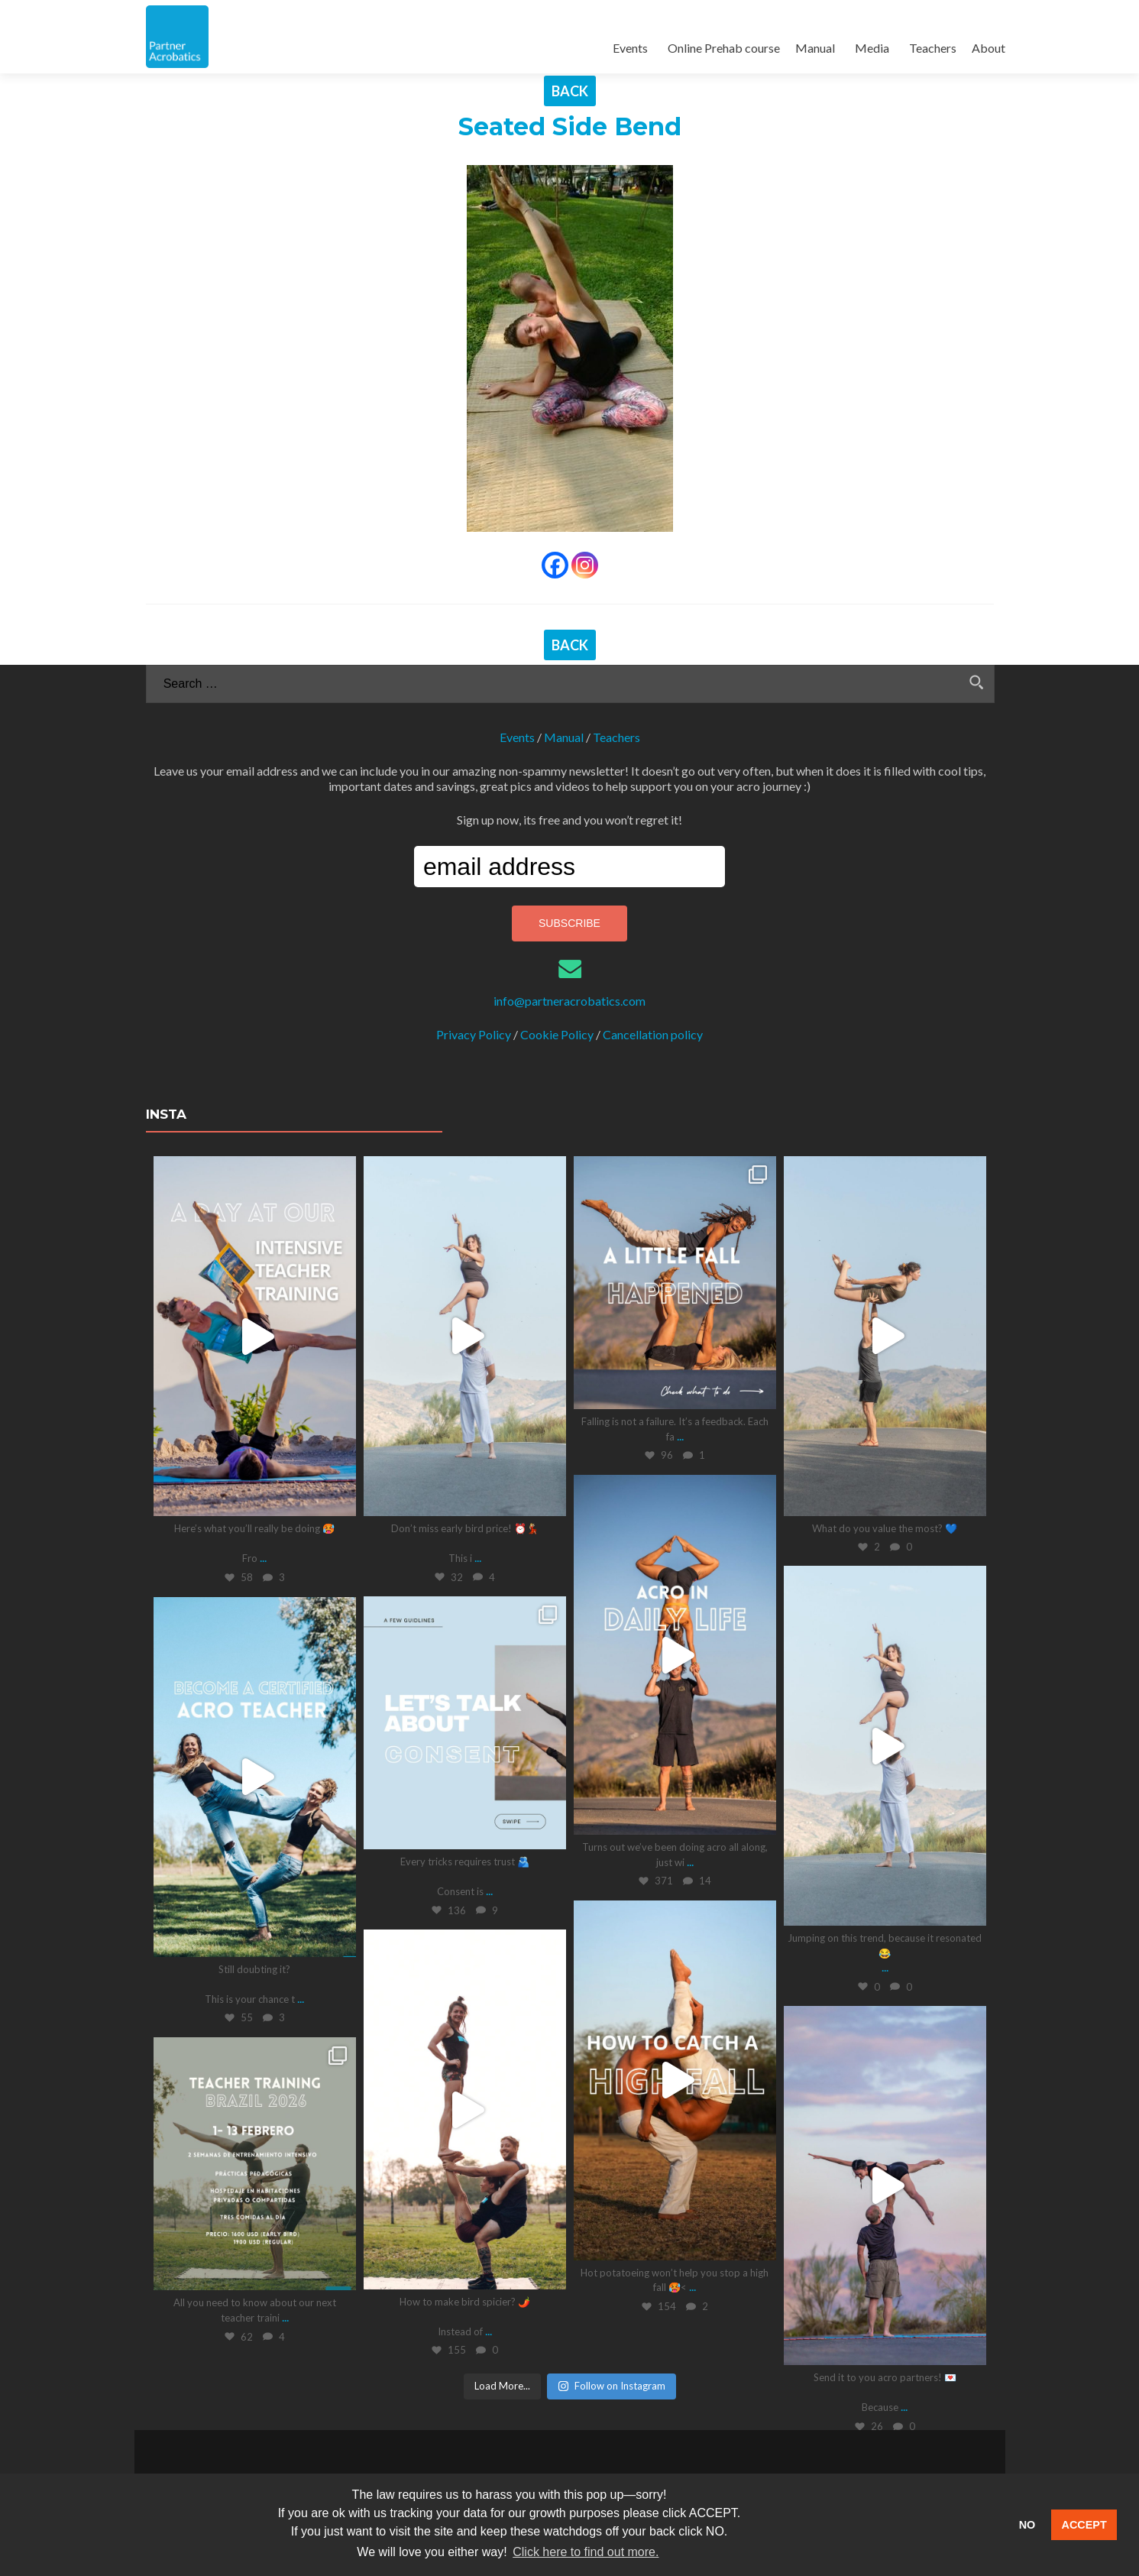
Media (872, 48)
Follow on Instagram (611, 2385)
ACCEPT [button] (1084, 2525)
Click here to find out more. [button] (585, 2551)
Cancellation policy (653, 1033)
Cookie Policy (557, 1033)
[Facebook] (555, 565)
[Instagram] (584, 565)
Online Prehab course (724, 48)
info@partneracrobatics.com (569, 1000)
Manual (815, 48)
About (988, 48)
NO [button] (1027, 2525)
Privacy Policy (473, 1033)
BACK (570, 91)
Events (630, 48)
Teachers (932, 48)
